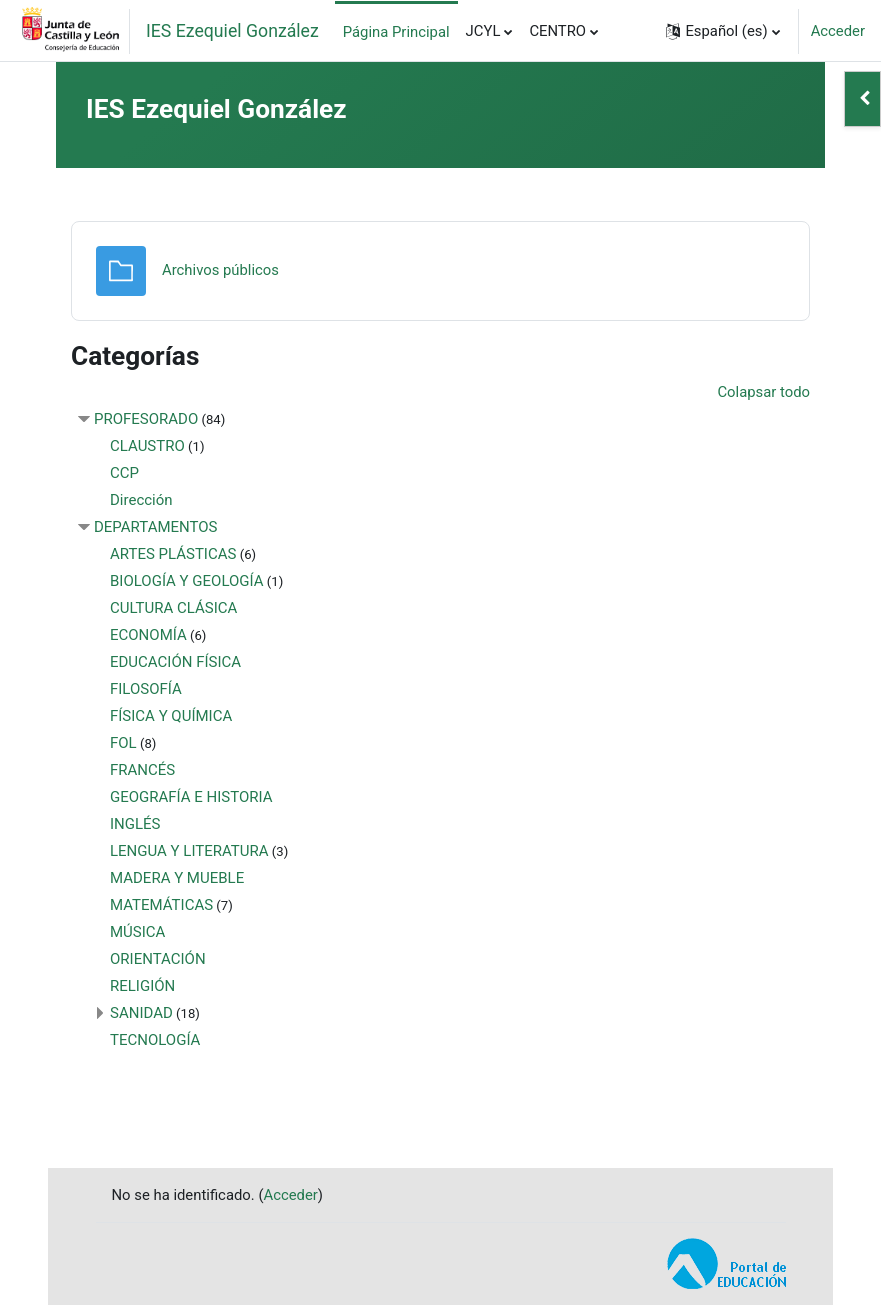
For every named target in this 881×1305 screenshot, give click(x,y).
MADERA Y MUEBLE (177, 878)
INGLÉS (135, 824)
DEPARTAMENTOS (156, 527)
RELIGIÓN (142, 986)
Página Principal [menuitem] (396, 32)
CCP (124, 473)
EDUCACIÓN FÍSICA (175, 662)
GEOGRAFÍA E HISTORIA (191, 797)
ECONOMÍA (148, 635)
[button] (722, 31)
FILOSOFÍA (146, 689)
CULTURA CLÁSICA (173, 608)
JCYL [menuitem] (483, 31)
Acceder (838, 31)
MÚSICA (137, 932)
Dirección (141, 500)
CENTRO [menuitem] (557, 31)
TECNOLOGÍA (155, 1040)
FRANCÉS (142, 770)
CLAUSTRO (147, 446)
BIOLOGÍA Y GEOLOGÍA (187, 581)
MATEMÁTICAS (161, 905)
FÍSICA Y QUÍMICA (171, 716)
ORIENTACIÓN (158, 959)
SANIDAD (141, 1013)
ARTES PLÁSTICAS (173, 554)
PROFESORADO (146, 419)
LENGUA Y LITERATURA (189, 851)
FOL (123, 743)
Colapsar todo (763, 392)
